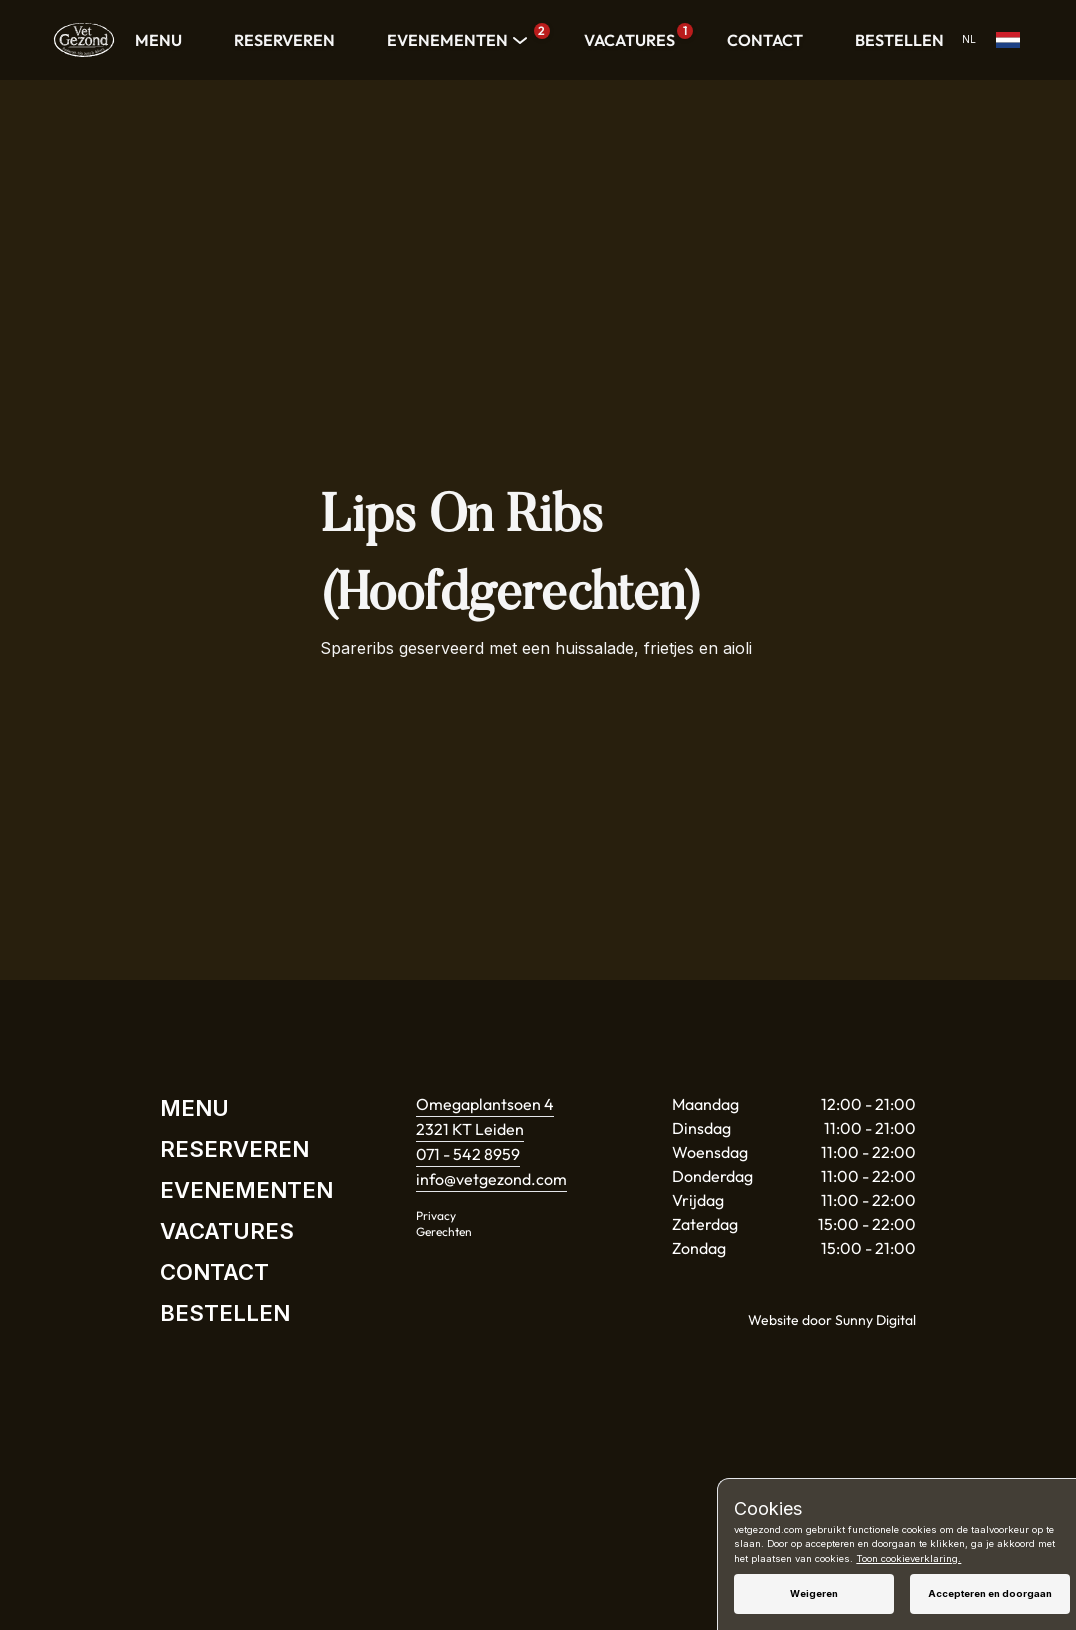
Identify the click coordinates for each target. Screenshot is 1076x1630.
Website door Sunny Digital (832, 1320)
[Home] (84, 40)
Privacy (436, 1215)
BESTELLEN (899, 40)
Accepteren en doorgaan (990, 1593)
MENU (158, 40)
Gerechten (444, 1231)
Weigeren (814, 1593)
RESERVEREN (284, 40)
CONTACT (765, 40)
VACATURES (634, 36)
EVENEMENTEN (459, 40)
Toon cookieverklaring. (908, 1558)
